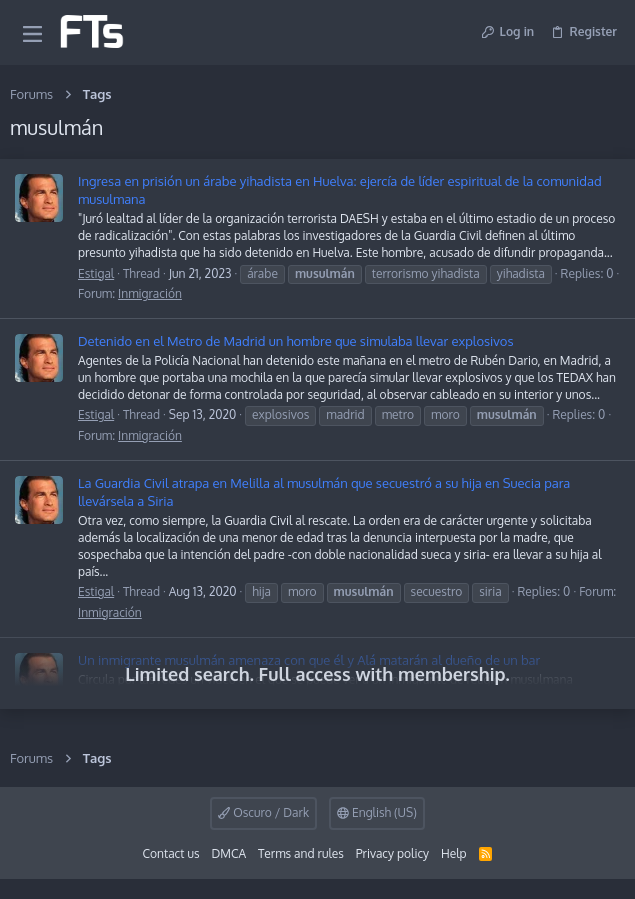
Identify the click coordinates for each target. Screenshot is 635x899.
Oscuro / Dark (263, 812)
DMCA (228, 853)
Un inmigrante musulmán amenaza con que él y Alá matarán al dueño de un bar (309, 660)
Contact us (171, 853)
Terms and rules (301, 853)
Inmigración (150, 293)
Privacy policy (392, 853)
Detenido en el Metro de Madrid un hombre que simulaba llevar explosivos (296, 341)
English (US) (377, 812)
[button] (32, 32)
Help (454, 853)
